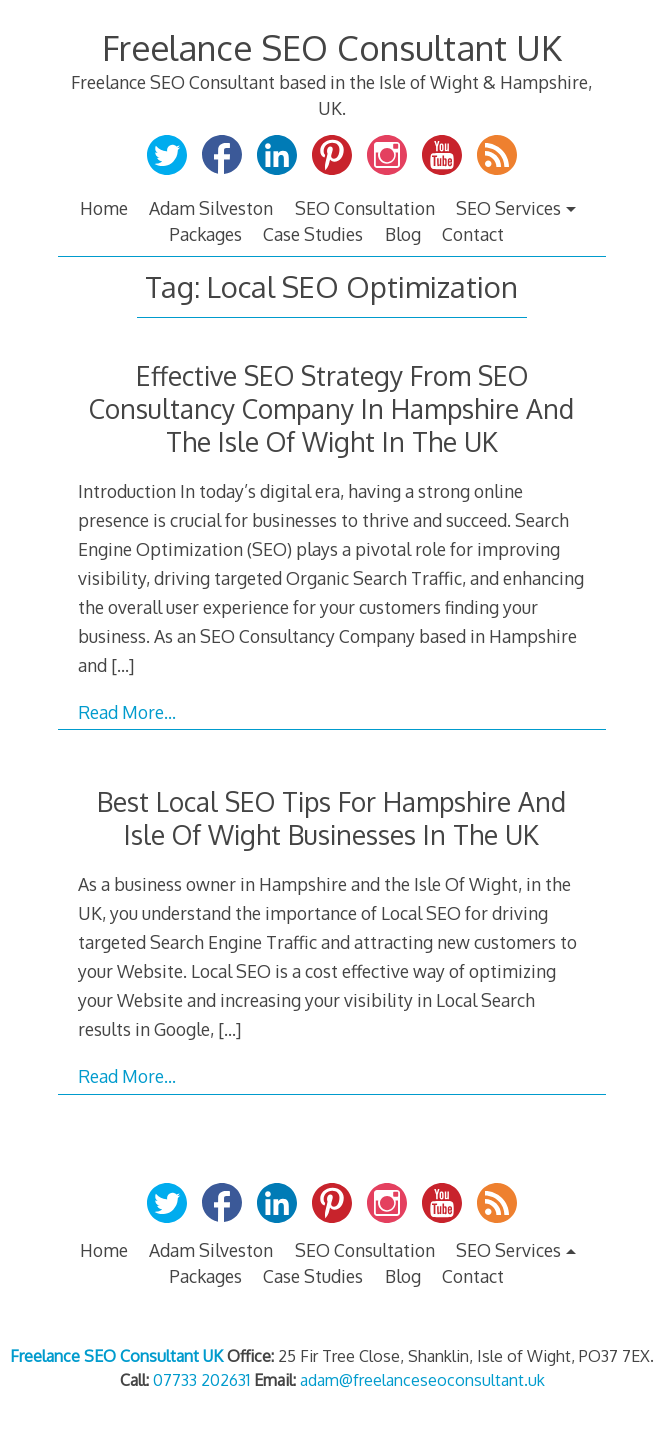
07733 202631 (201, 1380)
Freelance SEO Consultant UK (332, 47)
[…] (122, 665)
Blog (403, 234)
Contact (473, 234)
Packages (205, 234)
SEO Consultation (365, 208)
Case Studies (313, 234)
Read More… (127, 712)
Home (104, 208)
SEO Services (508, 208)
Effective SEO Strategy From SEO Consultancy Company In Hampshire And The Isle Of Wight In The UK (331, 408)
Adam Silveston (211, 208)
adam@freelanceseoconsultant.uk (422, 1380)
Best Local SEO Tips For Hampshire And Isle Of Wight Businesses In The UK (331, 818)
